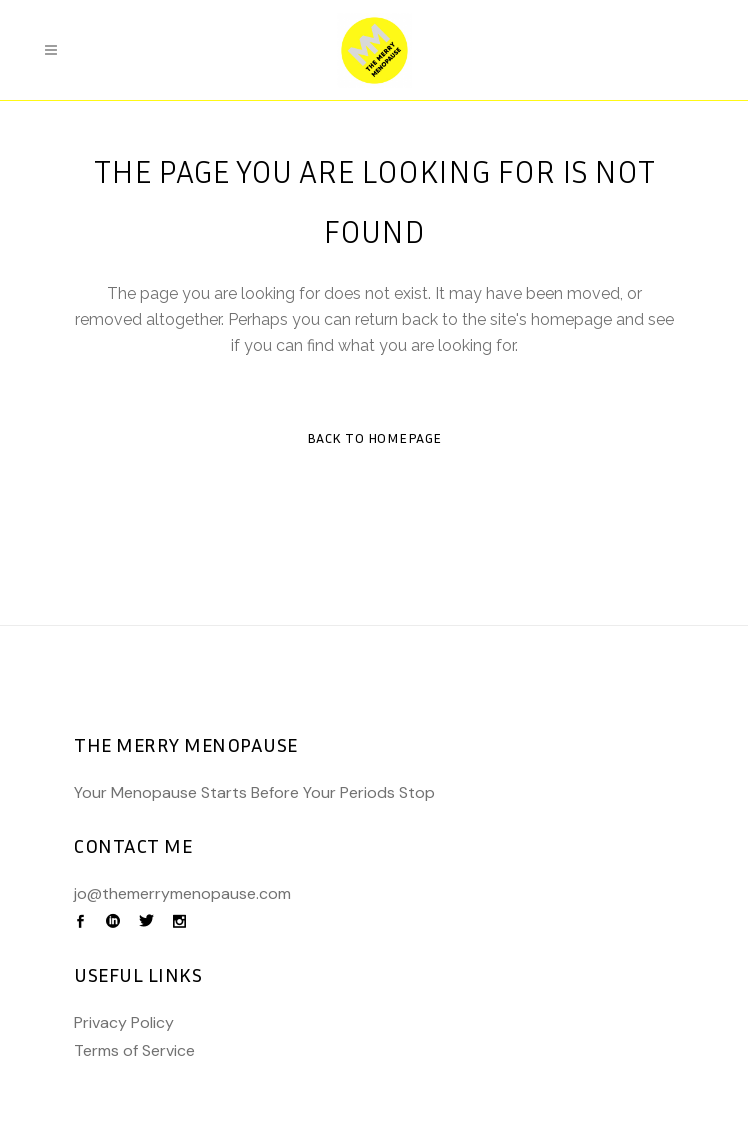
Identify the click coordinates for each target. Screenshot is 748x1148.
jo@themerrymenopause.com (182, 893)
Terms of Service (134, 1050)
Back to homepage (374, 437)
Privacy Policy (124, 1022)
